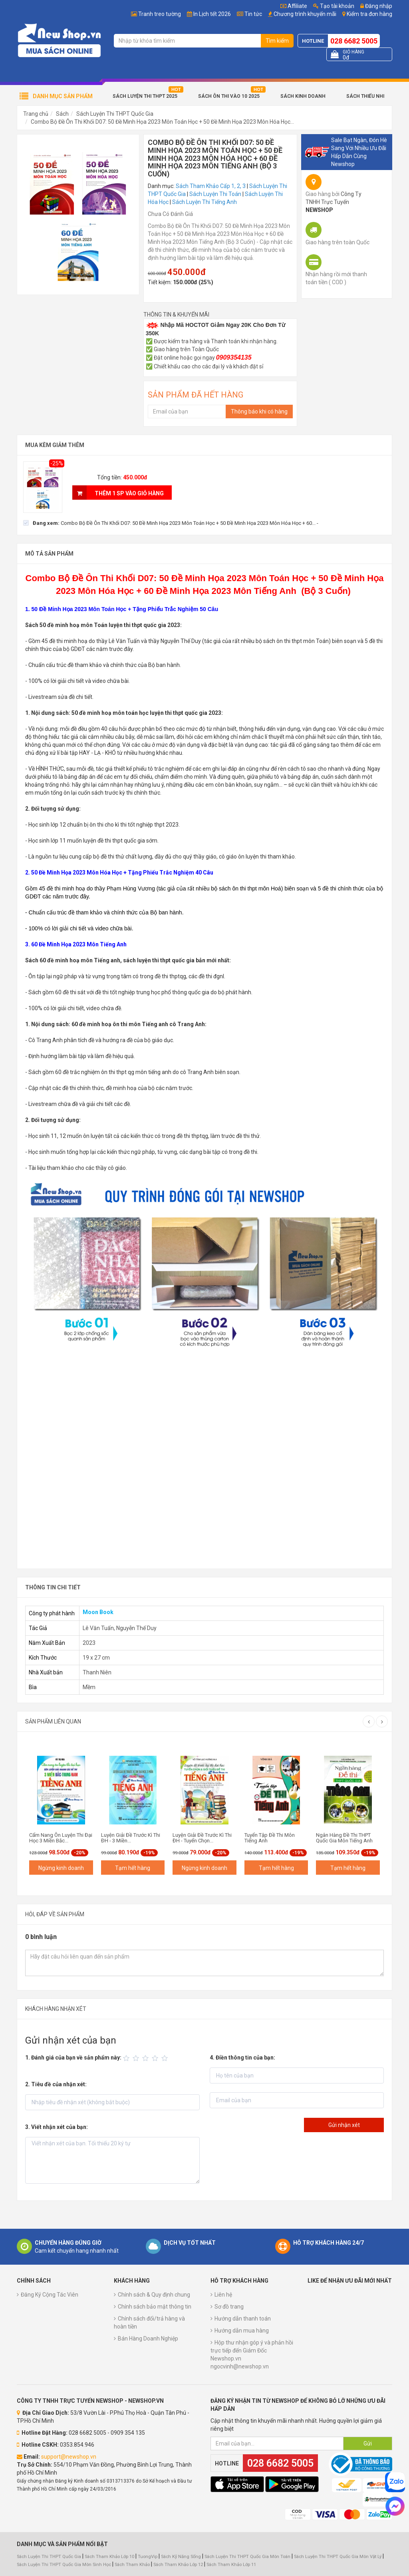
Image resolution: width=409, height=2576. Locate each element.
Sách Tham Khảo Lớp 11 (231, 2564)
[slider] (147, 2058)
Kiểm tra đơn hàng (369, 14)
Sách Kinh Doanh (303, 96)
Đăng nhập (376, 6)
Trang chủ (35, 114)
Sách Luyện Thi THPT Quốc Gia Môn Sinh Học (64, 2564)
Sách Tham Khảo (132, 2564)
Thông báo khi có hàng (259, 411)
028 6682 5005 (353, 41)
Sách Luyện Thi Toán (215, 194)
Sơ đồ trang (229, 2306)
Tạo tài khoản (333, 6)
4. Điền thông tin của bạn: (242, 2057)
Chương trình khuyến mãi (305, 14)
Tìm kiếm (277, 41)
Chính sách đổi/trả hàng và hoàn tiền (149, 2322)
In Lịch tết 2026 (212, 14)
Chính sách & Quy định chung (154, 2294)
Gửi (367, 2443)
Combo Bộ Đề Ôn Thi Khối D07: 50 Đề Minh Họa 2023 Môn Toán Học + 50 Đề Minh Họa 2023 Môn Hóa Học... (162, 122)
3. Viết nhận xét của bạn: (56, 2127)
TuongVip (147, 2556)
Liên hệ (223, 2294)
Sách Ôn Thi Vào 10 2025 (229, 96)
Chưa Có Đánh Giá (170, 214)
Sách (62, 114)
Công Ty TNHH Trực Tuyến (333, 202)
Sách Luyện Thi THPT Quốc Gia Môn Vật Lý (337, 2556)
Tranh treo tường (159, 14)
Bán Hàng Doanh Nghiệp (148, 2338)
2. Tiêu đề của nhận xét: (56, 2084)
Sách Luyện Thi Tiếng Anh (204, 202)
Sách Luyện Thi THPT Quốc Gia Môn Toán (247, 2556)
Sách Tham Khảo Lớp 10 (109, 2556)
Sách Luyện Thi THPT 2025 (145, 96)
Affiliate (293, 6)
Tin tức (253, 14)
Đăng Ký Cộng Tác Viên (49, 2294)
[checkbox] (170, 523)
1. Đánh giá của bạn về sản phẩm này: (73, 2057)
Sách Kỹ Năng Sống (181, 2556)
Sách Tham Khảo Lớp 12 (178, 2564)
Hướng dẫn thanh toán (242, 2318)
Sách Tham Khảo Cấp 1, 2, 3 (211, 186)
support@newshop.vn (68, 2456)
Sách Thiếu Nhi (365, 96)
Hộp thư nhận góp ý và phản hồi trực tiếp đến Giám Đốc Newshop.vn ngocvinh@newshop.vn (251, 2354)
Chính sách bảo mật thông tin (154, 2306)
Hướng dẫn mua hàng (241, 2330)
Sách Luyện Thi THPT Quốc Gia (114, 114)
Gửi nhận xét (344, 2125)
